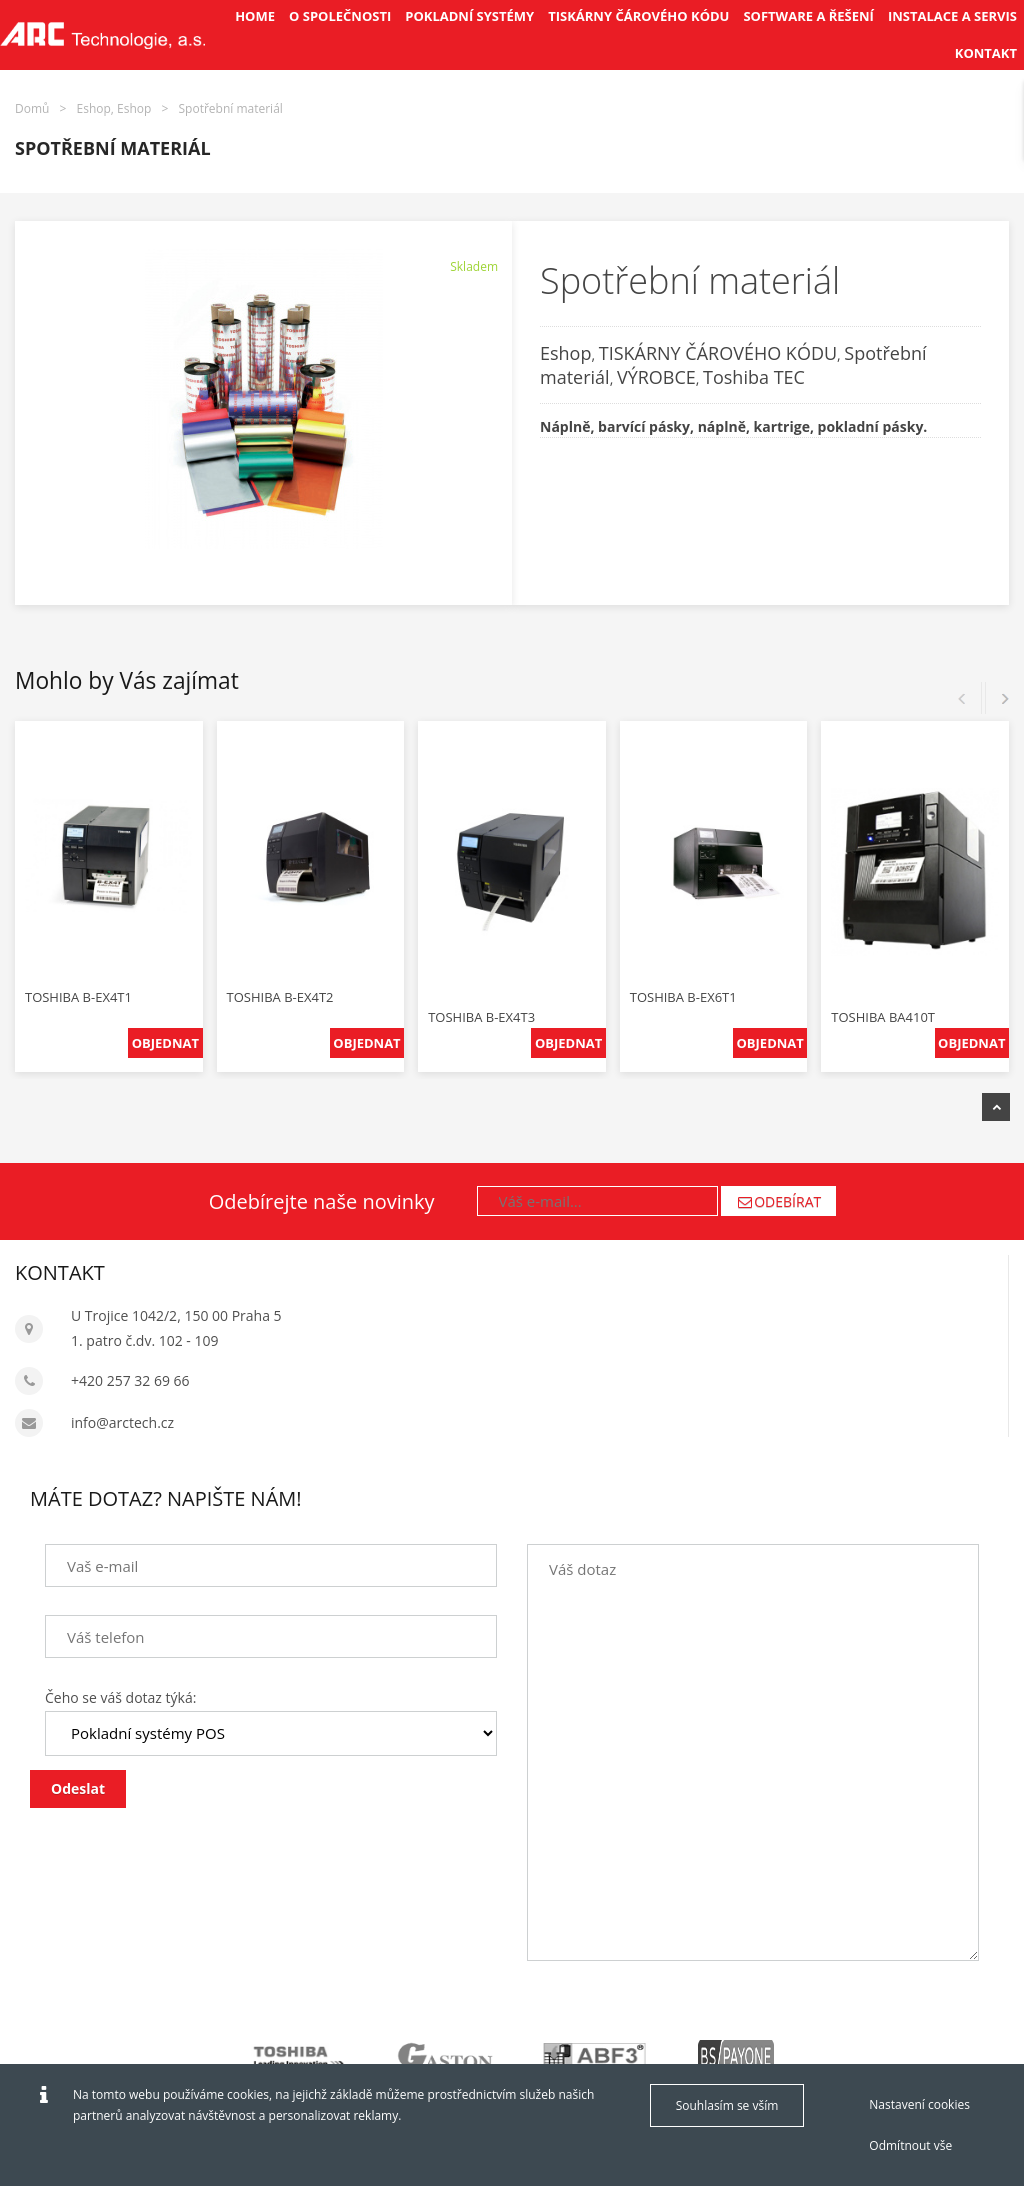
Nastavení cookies (919, 2104)
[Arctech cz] (102, 35)
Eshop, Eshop (114, 108)
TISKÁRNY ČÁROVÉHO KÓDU (718, 353)
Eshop (565, 353)
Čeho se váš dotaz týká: (120, 1697)
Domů (32, 108)
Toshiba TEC (754, 377)
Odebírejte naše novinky (322, 1201)
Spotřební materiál (231, 108)
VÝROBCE (656, 377)
